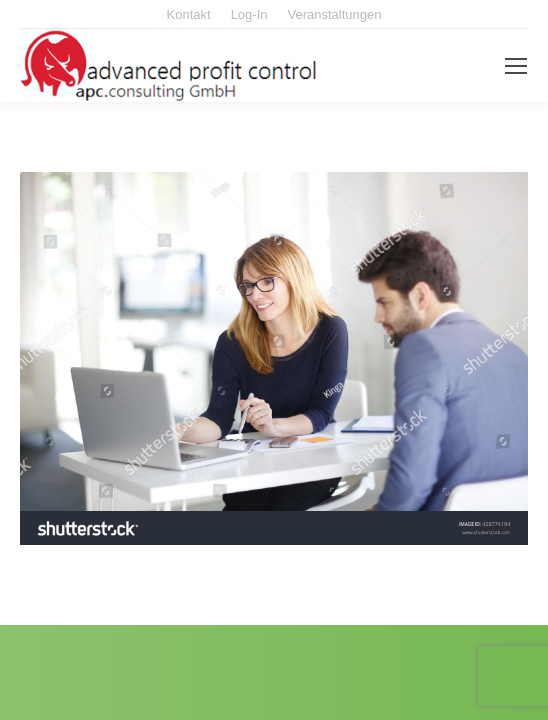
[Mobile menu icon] (516, 66)
